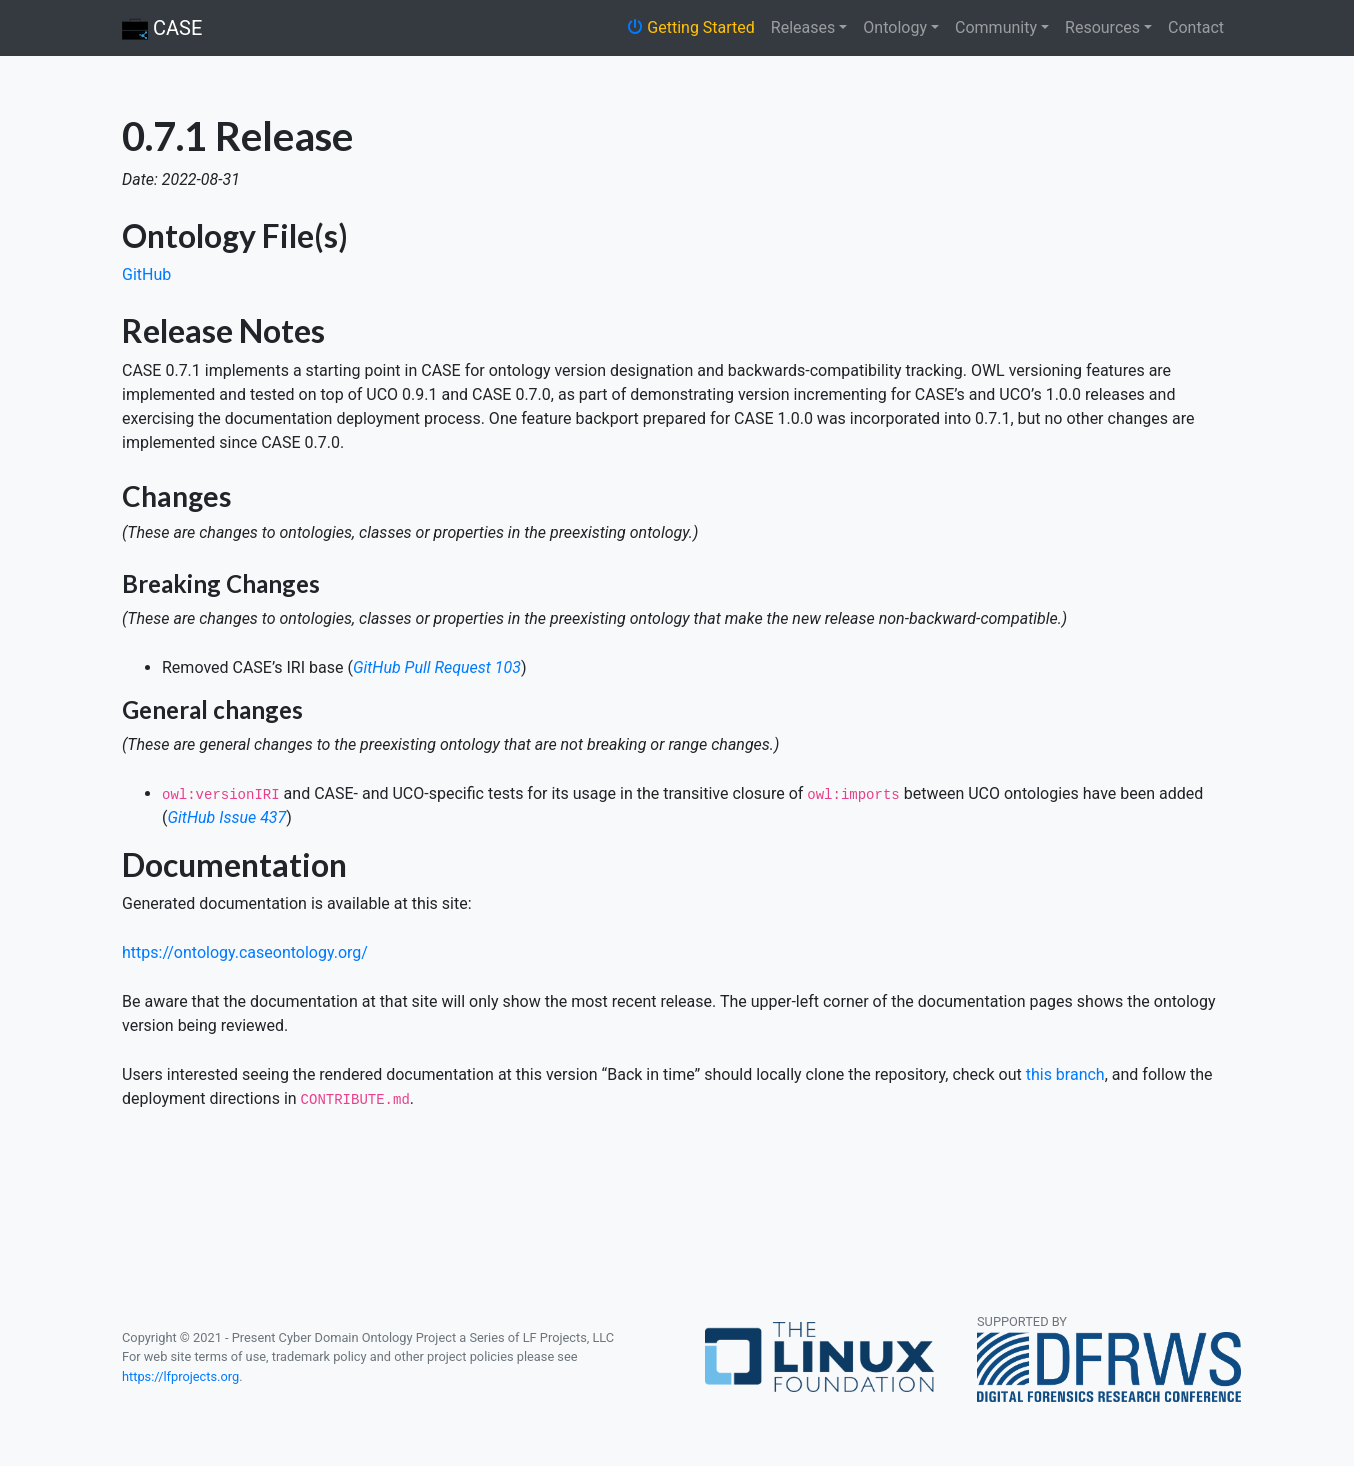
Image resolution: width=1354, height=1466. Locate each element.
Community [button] (996, 27)
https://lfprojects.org (180, 1376)
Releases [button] (803, 27)
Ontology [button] (895, 27)
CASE (162, 29)
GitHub (146, 274)
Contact (1196, 27)
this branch (1065, 1074)
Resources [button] (1102, 27)
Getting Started (691, 27)
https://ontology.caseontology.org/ (245, 952)
